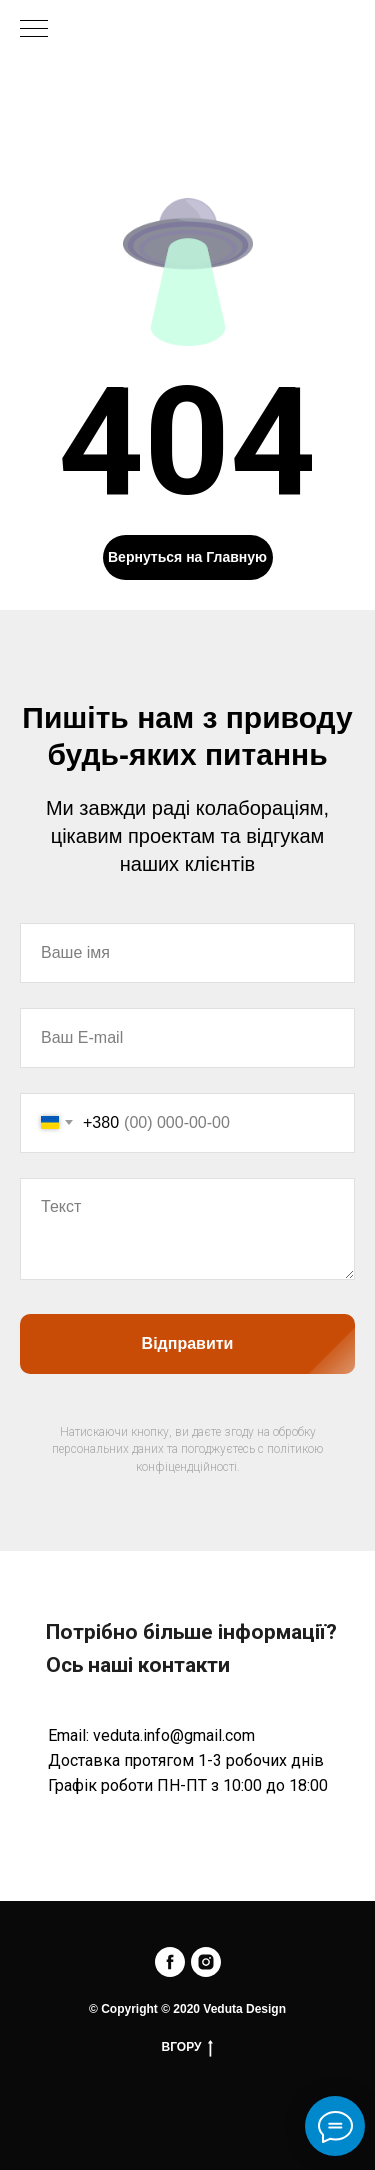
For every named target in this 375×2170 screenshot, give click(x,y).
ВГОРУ (188, 2047)
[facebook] (170, 1962)
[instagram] (206, 1962)
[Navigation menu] (34, 30)
